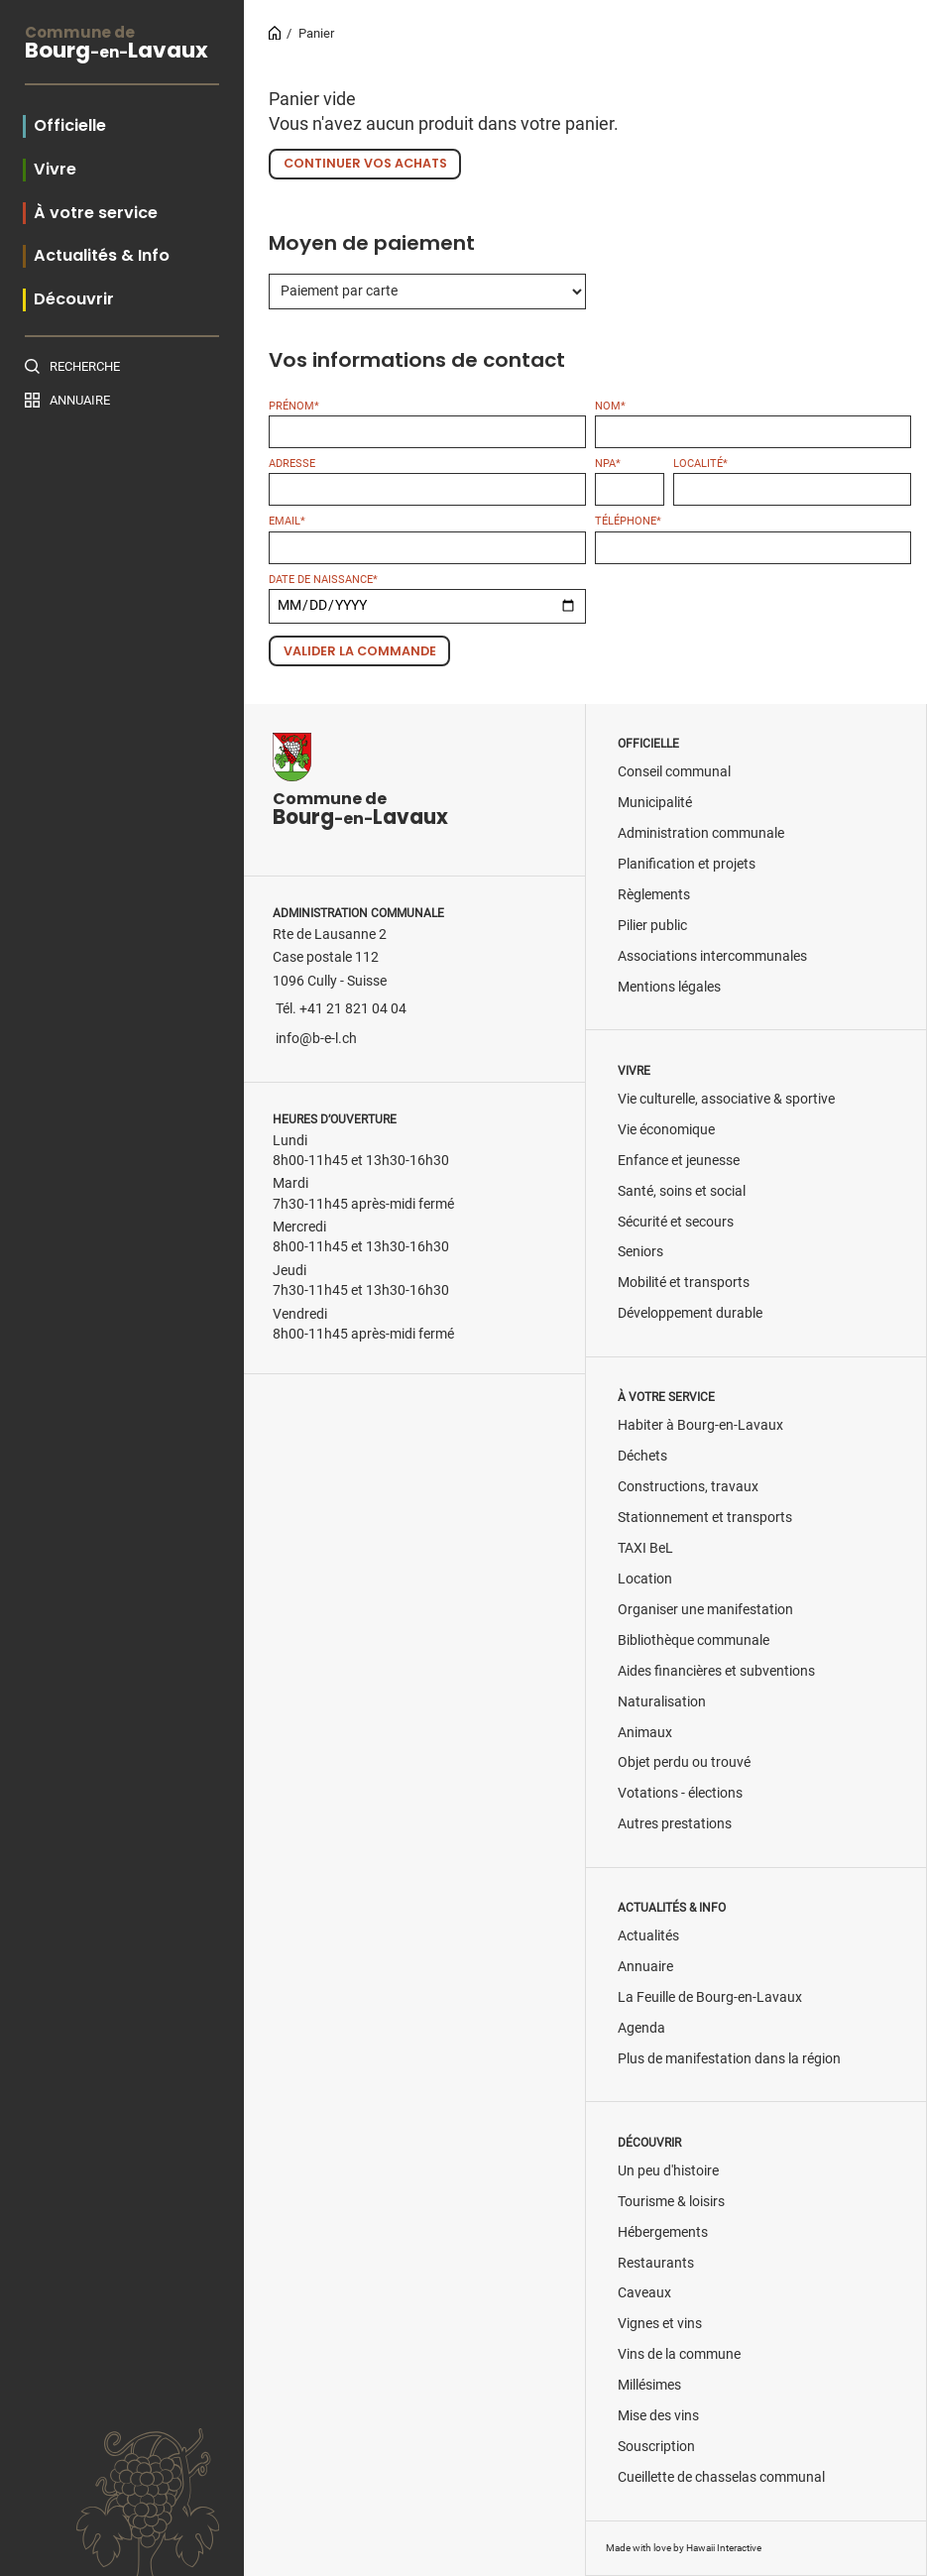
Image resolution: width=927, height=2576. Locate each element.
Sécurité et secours (676, 1222)
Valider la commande (360, 651)
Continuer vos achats (365, 163)
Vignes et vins (660, 2323)
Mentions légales (669, 987)
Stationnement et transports (705, 1517)
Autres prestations (675, 1823)
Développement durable (690, 1313)
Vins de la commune (679, 2354)
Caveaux (644, 2292)
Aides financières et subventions (716, 1671)
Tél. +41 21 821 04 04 (341, 1008)
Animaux (645, 1732)
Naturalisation (662, 1702)
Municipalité (655, 802)
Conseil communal (674, 771)
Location (645, 1579)
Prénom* (294, 406)
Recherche (85, 366)
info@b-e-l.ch (316, 1038)
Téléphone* (628, 521)
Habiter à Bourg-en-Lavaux (700, 1425)
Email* (287, 521)
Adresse (292, 463)
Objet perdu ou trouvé (684, 1762)
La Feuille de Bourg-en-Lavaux (710, 1997)
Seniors (640, 1251)
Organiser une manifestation (705, 1609)
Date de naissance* (323, 579)
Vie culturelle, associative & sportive (726, 1099)
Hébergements (663, 2232)
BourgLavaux (122, 45)
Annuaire (80, 400)
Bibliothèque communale (693, 1640)
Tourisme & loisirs (671, 2201)
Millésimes (649, 2385)
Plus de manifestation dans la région (729, 2058)
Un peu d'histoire (668, 2171)
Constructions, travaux (688, 1486)
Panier (316, 33)
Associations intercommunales (712, 956)
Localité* (700, 463)
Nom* (610, 406)
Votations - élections (680, 1793)
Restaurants (656, 2263)
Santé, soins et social (682, 1191)
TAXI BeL (645, 1548)
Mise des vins (658, 2415)
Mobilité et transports (684, 1282)
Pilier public (652, 925)
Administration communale (701, 833)
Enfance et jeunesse (679, 1160)
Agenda (641, 2028)
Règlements (654, 894)
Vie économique (666, 1129)
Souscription (656, 2446)
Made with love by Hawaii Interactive (683, 2547)
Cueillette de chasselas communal (721, 2477)
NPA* (608, 463)
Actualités (648, 1936)
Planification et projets (686, 864)
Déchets (642, 1456)
